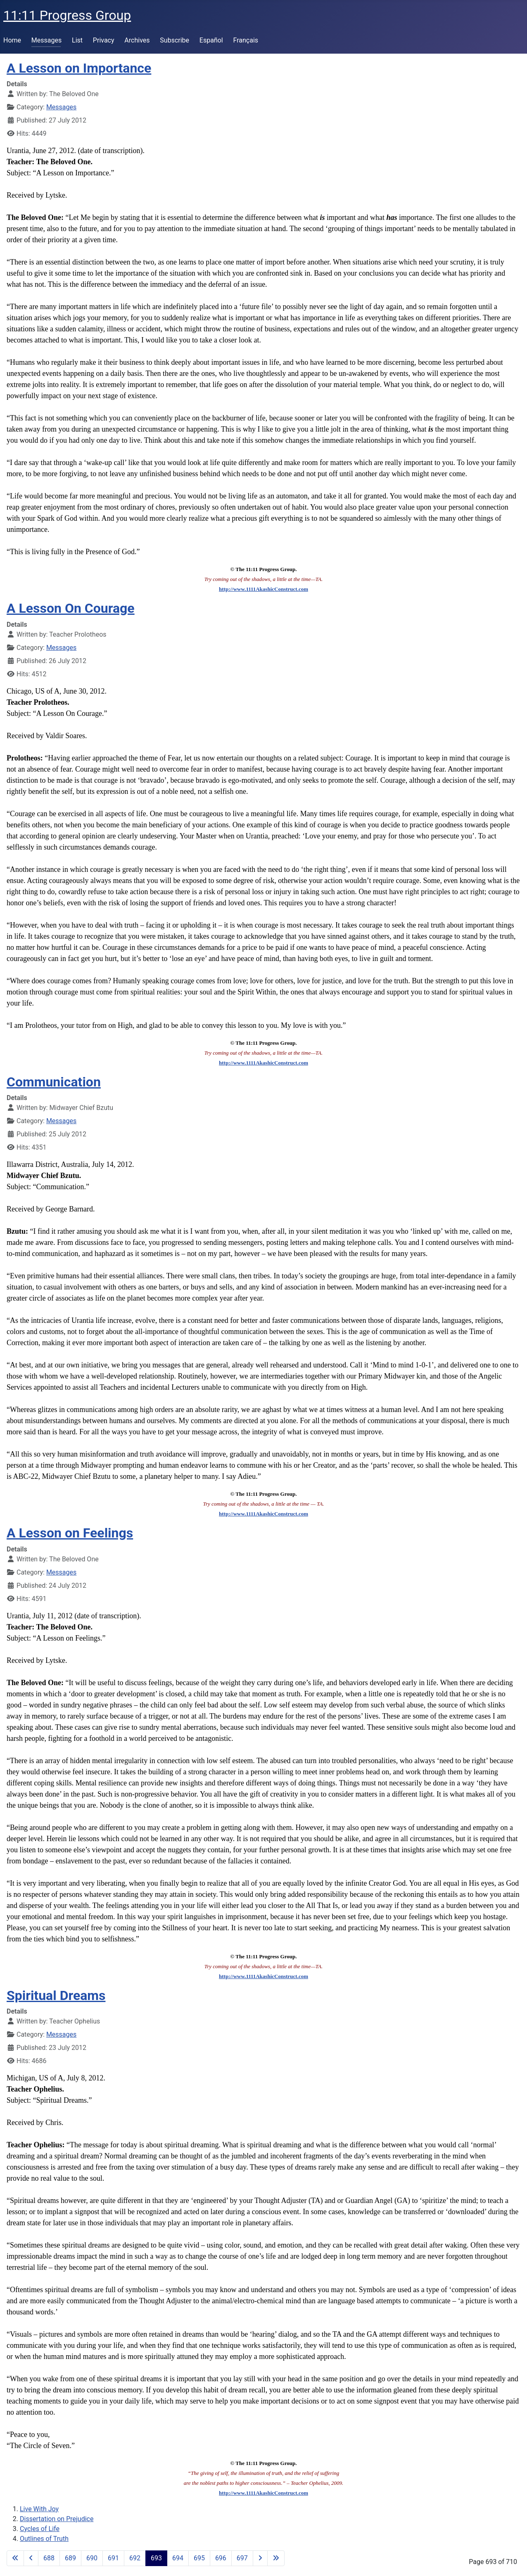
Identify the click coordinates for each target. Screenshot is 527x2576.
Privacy (103, 40)
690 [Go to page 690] (91, 2558)
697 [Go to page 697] (242, 2558)
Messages (46, 40)
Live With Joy (39, 2509)
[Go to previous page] (31, 2558)
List (77, 40)
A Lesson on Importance (79, 68)
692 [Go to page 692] (134, 2558)
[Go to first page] (15, 2558)
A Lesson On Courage (71, 608)
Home (12, 40)
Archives (137, 40)
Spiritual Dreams (56, 1995)
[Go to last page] (276, 2558)
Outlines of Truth (44, 2539)
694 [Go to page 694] (177, 2558)
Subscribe (174, 40)
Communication (54, 1082)
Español (211, 40)
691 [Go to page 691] (113, 2558)
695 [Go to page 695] (199, 2558)
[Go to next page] (260, 2558)
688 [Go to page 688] (49, 2558)
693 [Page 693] (156, 2558)
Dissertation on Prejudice (56, 2519)
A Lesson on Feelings (70, 1533)
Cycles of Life (39, 2529)
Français (246, 40)
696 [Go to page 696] (220, 2558)
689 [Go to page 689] (70, 2558)
